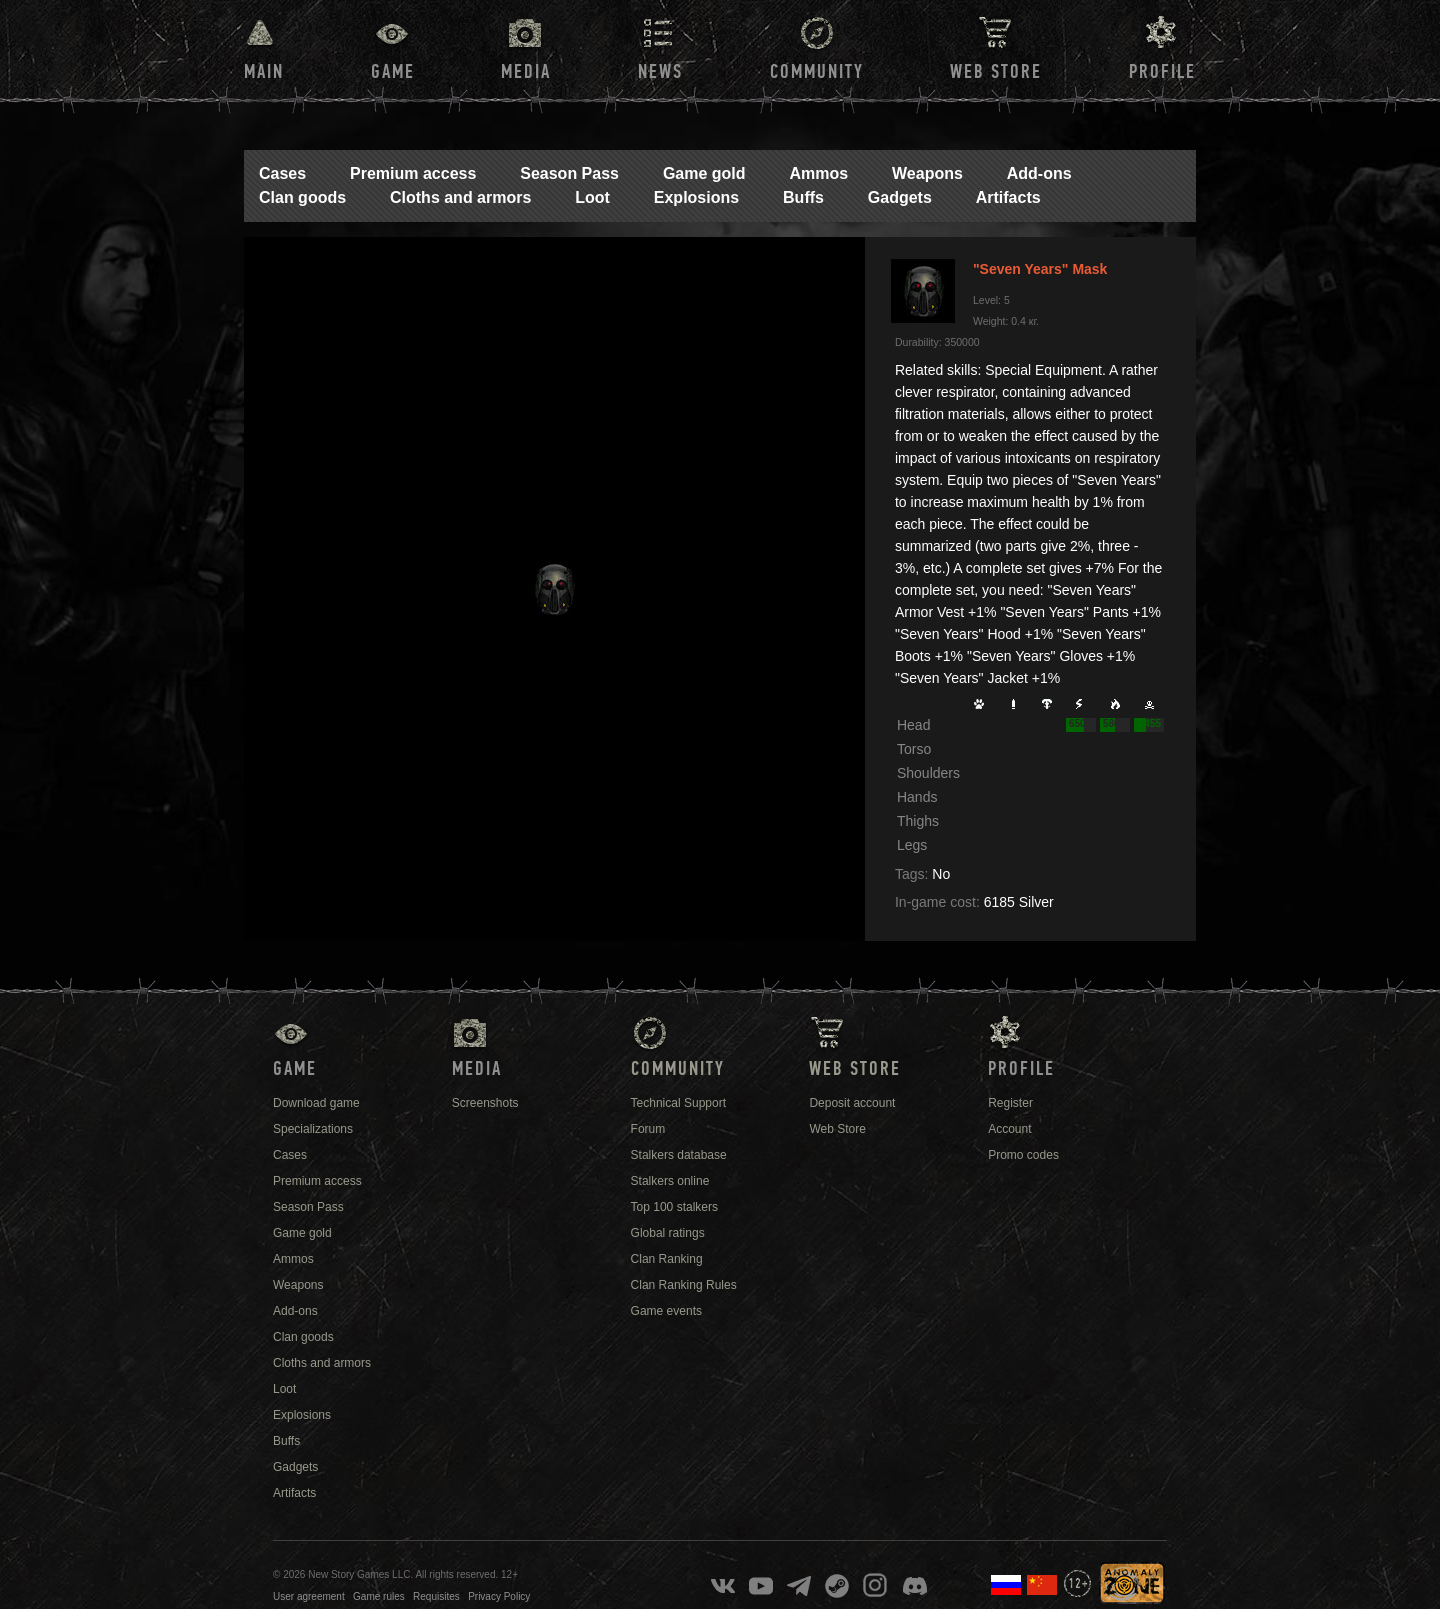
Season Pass (569, 173)
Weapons (927, 173)
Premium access (413, 173)
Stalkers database (679, 1155)
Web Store (996, 72)
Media (526, 72)
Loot (592, 197)
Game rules (379, 1596)
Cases (282, 173)
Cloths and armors (460, 197)
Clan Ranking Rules (684, 1285)
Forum (648, 1129)
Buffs (803, 197)
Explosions (696, 197)
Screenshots (485, 1103)
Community (817, 72)
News (660, 72)
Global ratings (668, 1233)
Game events (666, 1311)
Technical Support (678, 1103)
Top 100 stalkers (674, 1207)
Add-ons (1039, 173)
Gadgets (900, 197)
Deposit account (852, 1103)
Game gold (704, 173)
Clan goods (302, 197)
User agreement (309, 1596)
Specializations (313, 1129)
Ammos (818, 173)
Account (1009, 1129)
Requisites (436, 1596)
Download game (316, 1103)
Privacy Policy (499, 1596)
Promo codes (1023, 1155)
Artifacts (1008, 197)
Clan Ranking (667, 1259)
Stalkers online (670, 1181)
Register (1010, 1103)
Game (393, 72)
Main (264, 72)
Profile (1162, 72)
